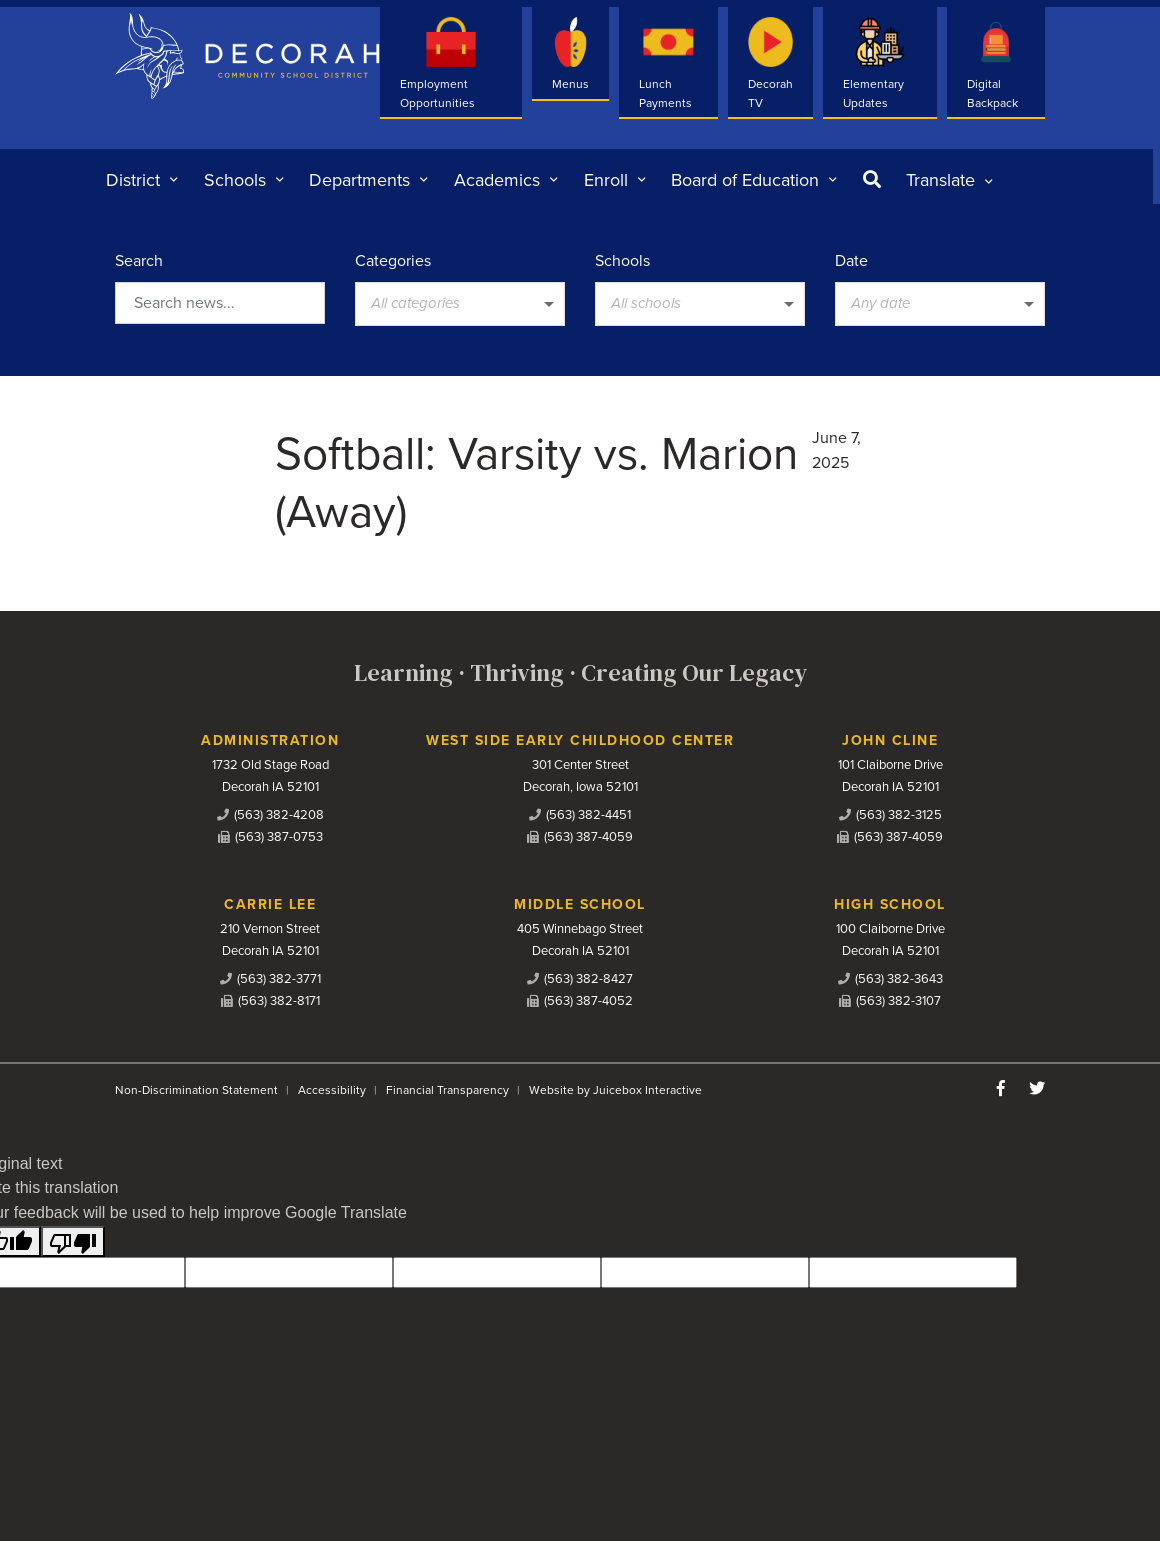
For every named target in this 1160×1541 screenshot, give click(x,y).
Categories (393, 261)
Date (851, 261)
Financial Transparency (447, 1090)
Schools (622, 261)
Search (139, 261)
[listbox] (949, 180)
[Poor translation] (73, 1241)
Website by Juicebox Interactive (615, 1090)
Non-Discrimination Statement (196, 1090)
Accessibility (332, 1090)
